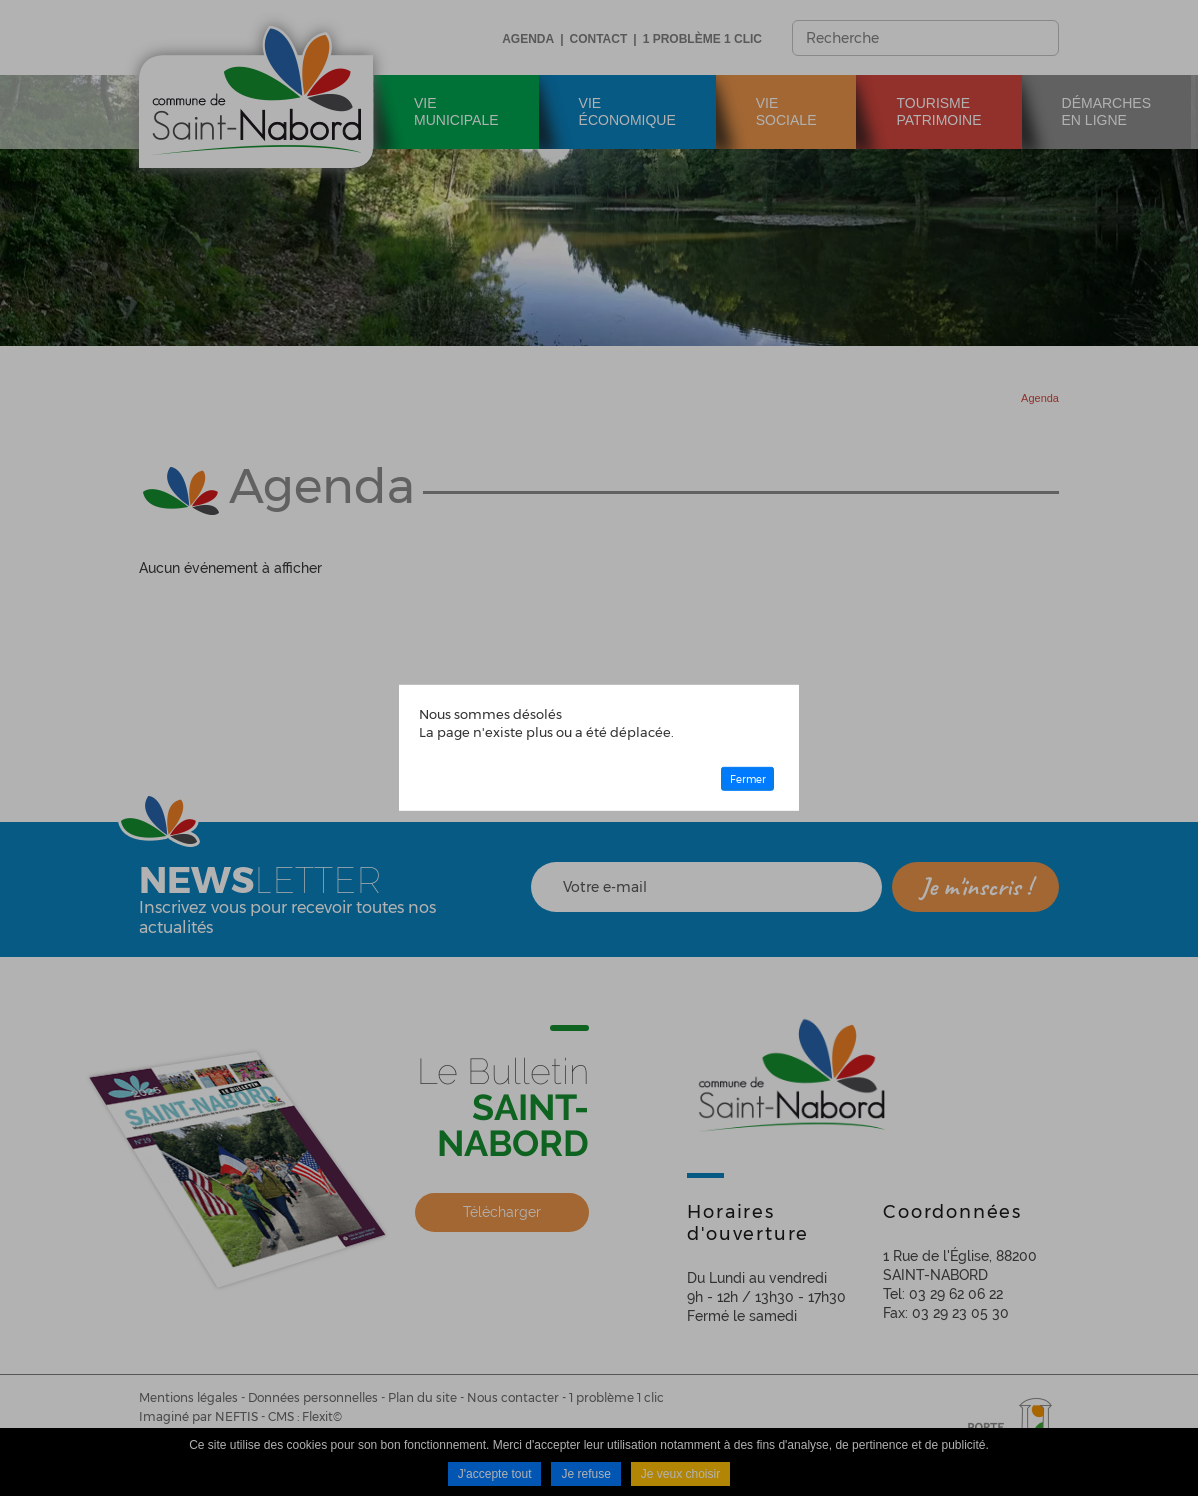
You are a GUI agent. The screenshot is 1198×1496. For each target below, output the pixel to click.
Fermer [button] (748, 778)
